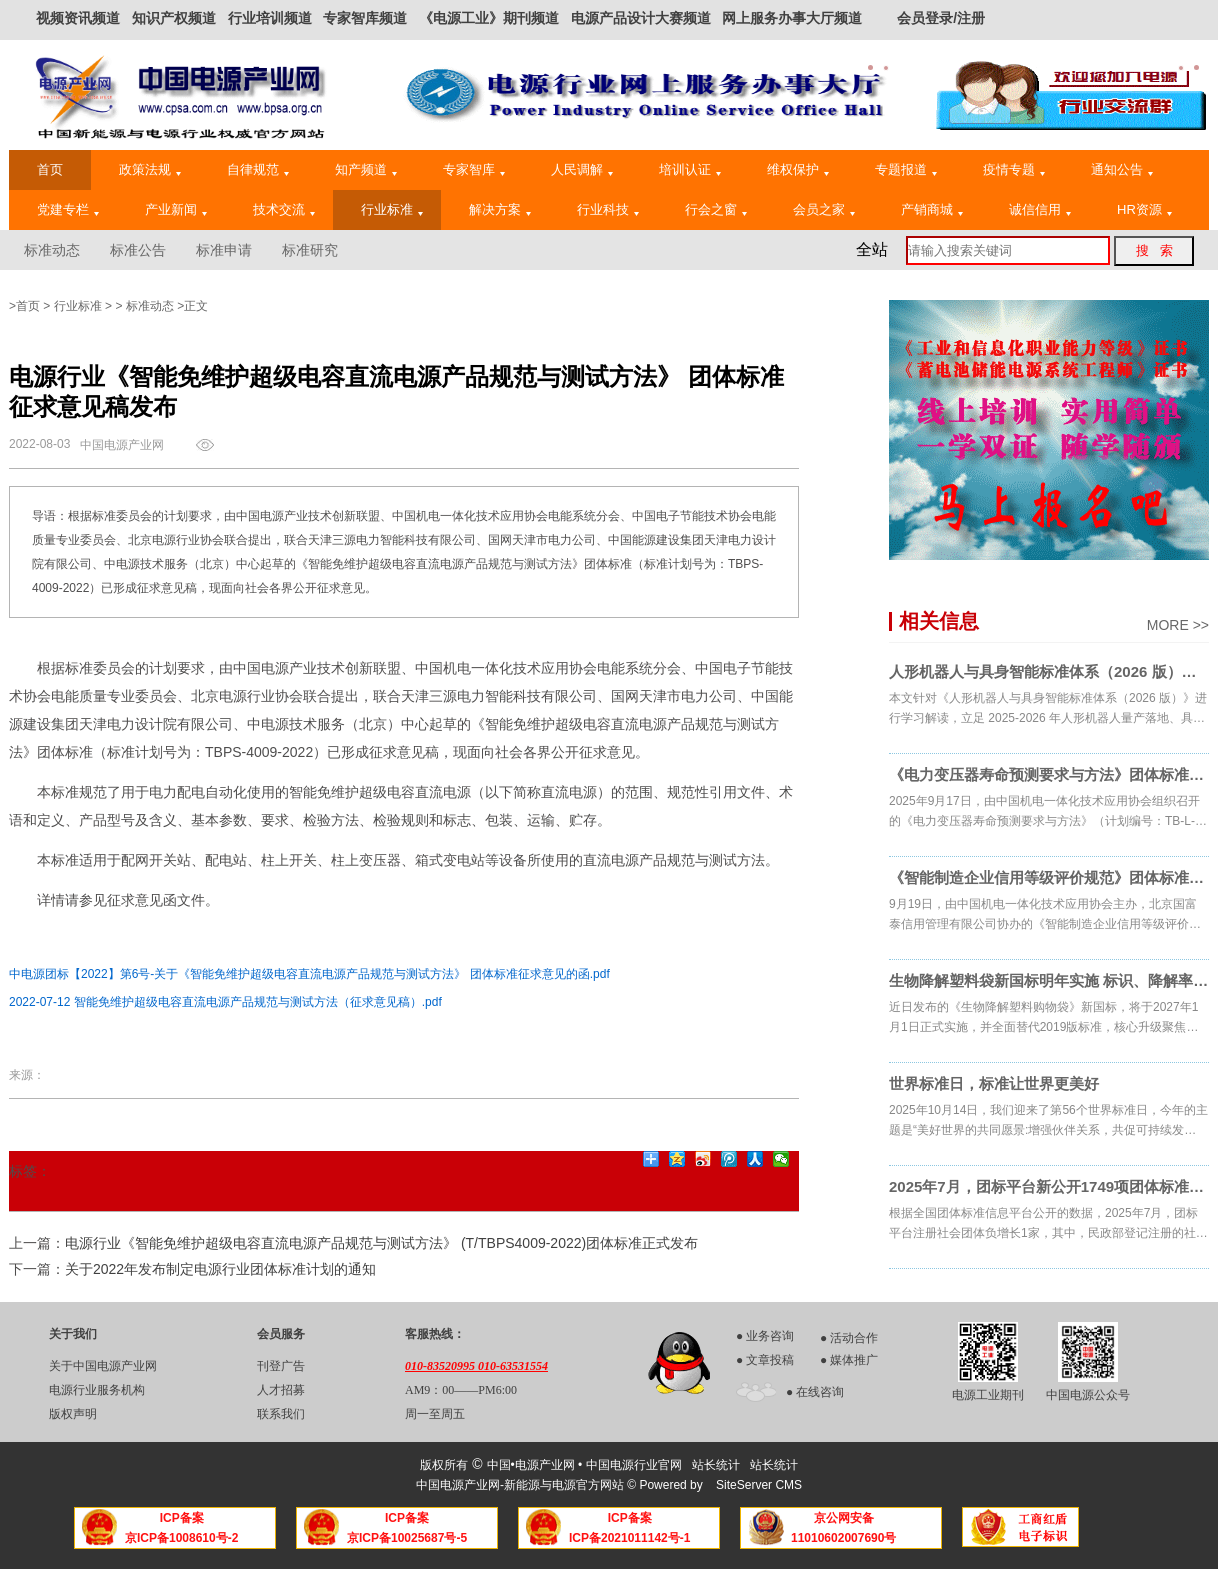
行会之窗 (716, 209)
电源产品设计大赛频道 (641, 18)
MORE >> (1178, 625)
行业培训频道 (270, 18)
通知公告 (1122, 169)
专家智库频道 (365, 18)
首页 (50, 169)
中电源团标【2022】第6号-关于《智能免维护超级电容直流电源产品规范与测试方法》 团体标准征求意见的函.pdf (309, 974)
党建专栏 (68, 209)
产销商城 (932, 209)
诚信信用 (1040, 209)
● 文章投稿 (765, 1360)
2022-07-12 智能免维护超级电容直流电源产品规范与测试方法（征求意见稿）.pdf (225, 1002)
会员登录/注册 (941, 18)
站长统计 (716, 1465)
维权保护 (798, 169)
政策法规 (150, 169)
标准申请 (224, 250)
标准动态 (52, 250)
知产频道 (366, 169)
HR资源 (1144, 209)
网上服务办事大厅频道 (792, 18)
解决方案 (500, 209)
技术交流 (284, 209)
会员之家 (824, 209)
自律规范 (258, 169)
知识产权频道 (174, 18)
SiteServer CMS (759, 1485)
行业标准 (392, 209)
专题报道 (906, 169)
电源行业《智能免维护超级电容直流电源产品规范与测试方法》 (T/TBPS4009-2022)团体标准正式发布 (381, 1243)
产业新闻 (176, 209)
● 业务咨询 (765, 1336)
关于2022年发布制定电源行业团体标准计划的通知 (220, 1269)
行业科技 (608, 209)
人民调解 (582, 169)
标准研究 (310, 250)
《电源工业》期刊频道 (489, 18)
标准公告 (138, 250)
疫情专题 (1014, 169)
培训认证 (690, 169)
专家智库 (474, 169)
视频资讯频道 (78, 18)
